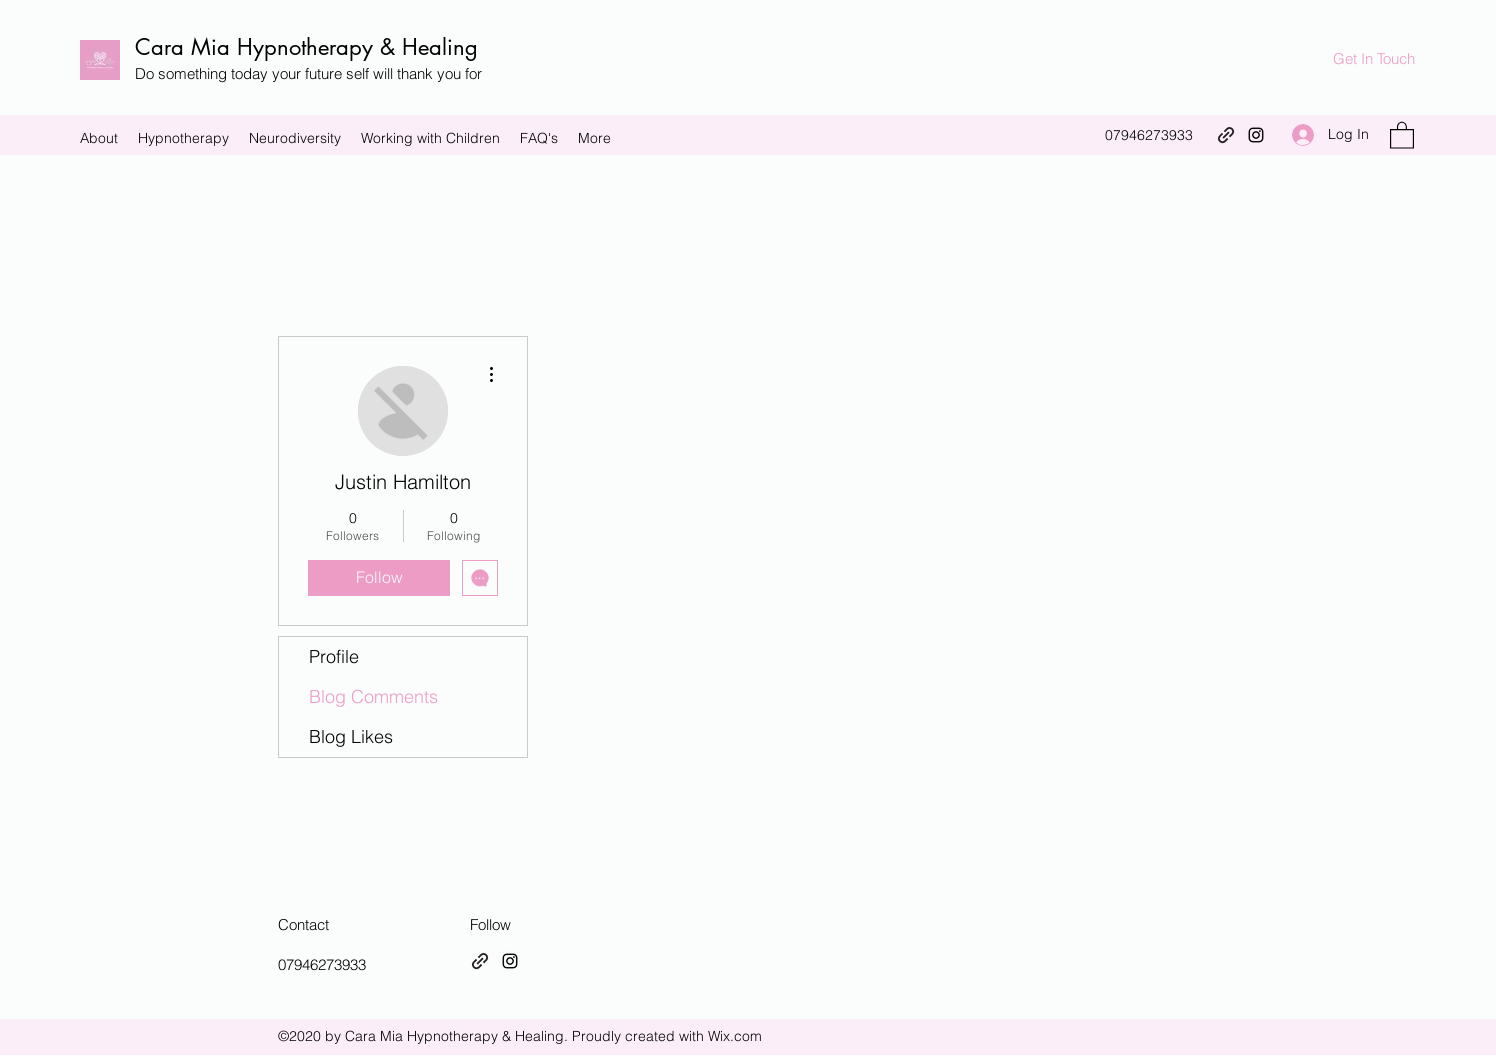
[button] (1402, 134)
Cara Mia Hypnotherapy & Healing (306, 47)
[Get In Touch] (1374, 59)
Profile (334, 656)
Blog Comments (373, 696)
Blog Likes (351, 736)
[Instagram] (1256, 135)
